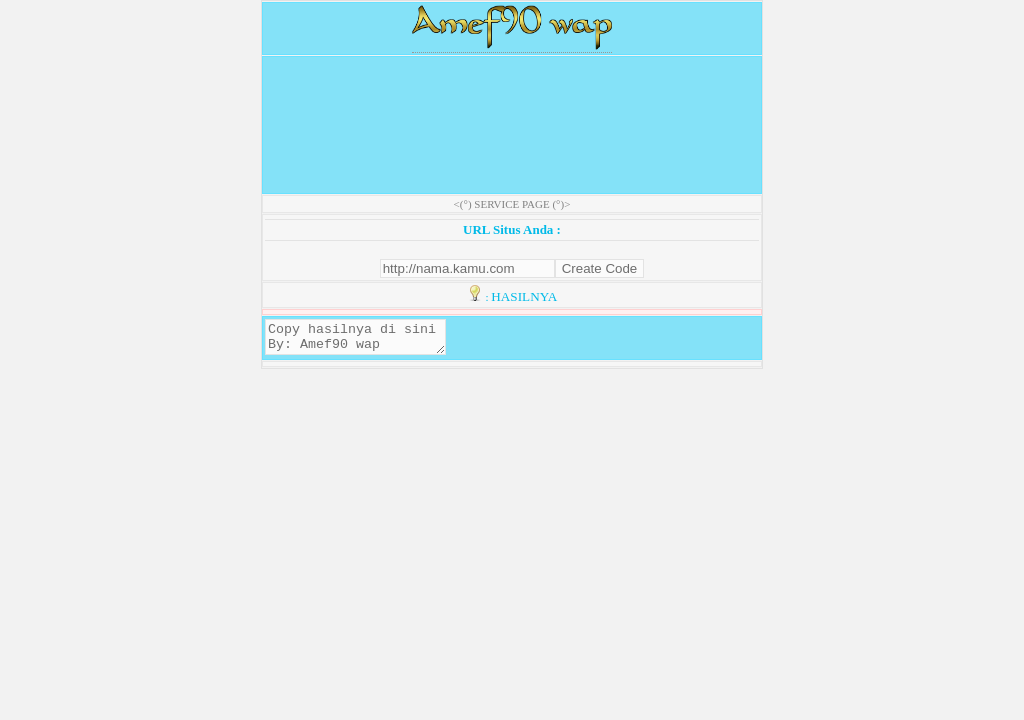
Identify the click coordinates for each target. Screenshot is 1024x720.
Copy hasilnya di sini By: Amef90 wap (365, 340)
